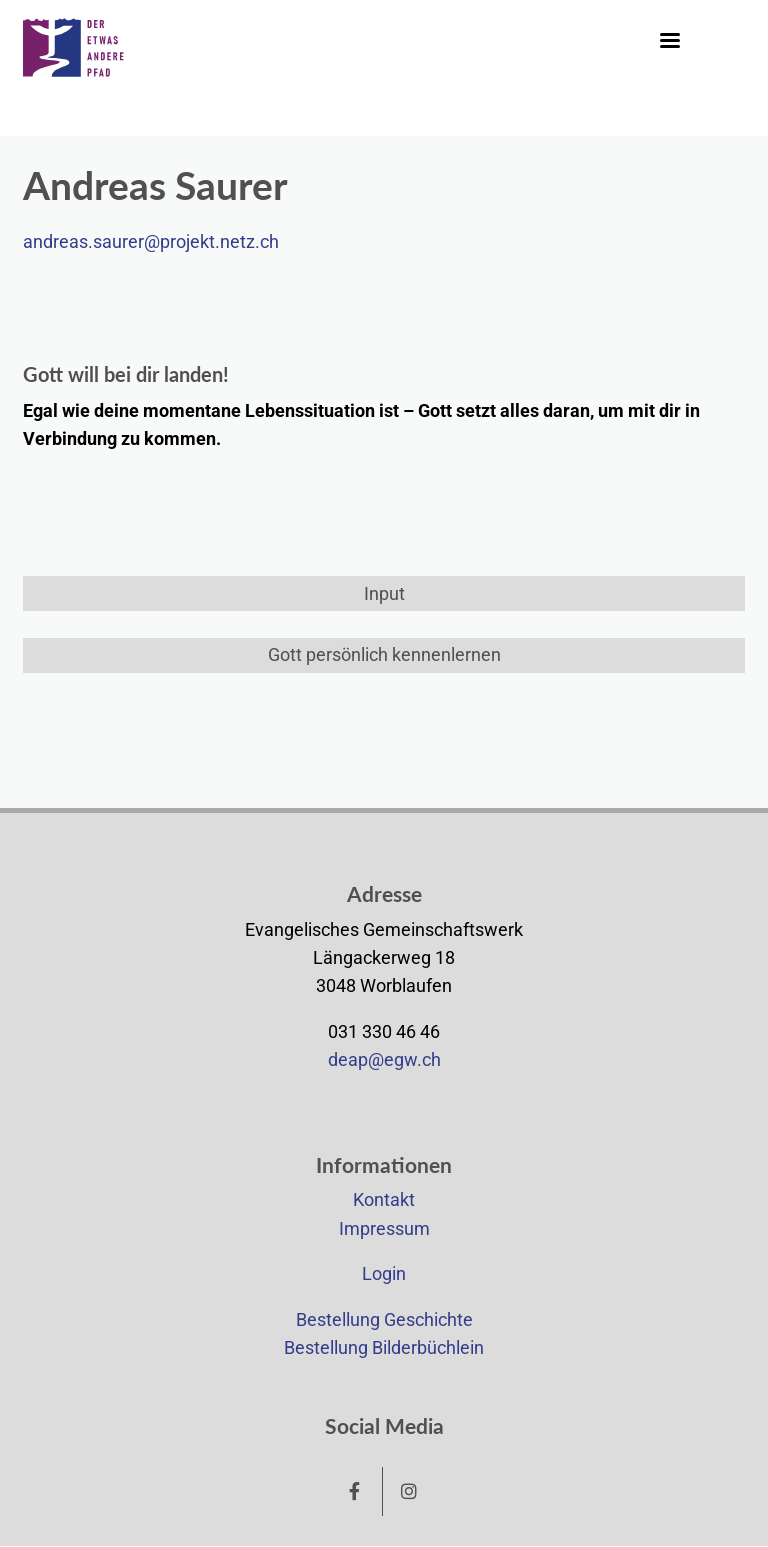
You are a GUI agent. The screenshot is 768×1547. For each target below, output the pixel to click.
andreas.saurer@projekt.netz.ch (151, 242)
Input (384, 594)
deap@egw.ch (384, 1060)
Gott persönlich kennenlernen (384, 655)
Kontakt (384, 1200)
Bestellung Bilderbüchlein (384, 1348)
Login (384, 1274)
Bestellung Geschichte (384, 1320)
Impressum (384, 1229)
